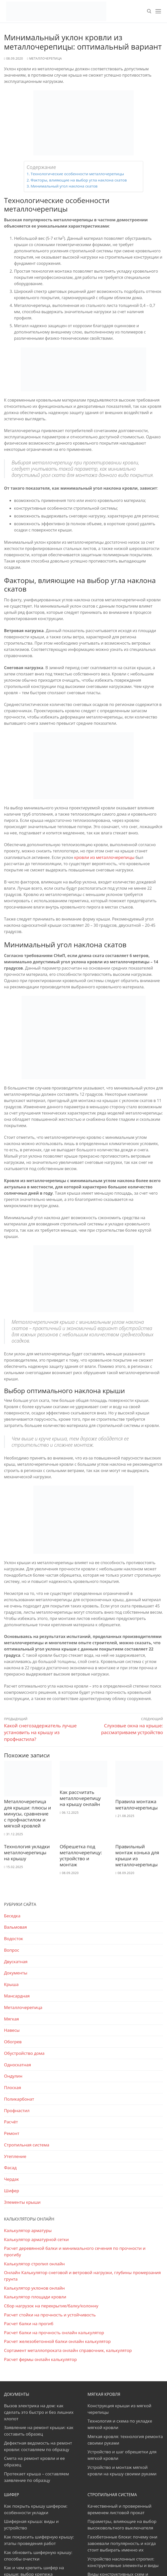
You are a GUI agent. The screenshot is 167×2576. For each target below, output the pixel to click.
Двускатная (15, 1950)
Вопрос (11, 1938)
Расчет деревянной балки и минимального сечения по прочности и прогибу (79, 2233)
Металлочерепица (42, 58)
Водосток (13, 1927)
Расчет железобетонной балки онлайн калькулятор (54, 2317)
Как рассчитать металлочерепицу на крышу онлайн (82, 1796)
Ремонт (11, 2119)
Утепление (14, 2142)
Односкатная (17, 2052)
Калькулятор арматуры (26, 2216)
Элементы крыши (21, 2187)
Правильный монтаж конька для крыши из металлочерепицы (138, 1848)
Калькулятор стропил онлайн (32, 2242)
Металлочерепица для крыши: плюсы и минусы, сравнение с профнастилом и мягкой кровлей (26, 1811)
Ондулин (12, 2063)
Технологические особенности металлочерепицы (74, 173)
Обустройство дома (23, 2040)
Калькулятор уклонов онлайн (32, 2265)
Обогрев (12, 2029)
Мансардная (16, 1984)
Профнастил (16, 2097)
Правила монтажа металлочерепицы (135, 1802)
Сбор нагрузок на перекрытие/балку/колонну (48, 2282)
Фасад (10, 2153)
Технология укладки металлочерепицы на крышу (27, 1848)
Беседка (12, 1904)
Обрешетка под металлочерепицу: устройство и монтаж (82, 1848)
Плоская (12, 2074)
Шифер (11, 2176)
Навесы (11, 2017)
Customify (108, 2566)
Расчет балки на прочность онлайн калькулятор (51, 2308)
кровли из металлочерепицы (102, 857)
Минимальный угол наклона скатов (62, 185)
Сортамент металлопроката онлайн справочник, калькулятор (64, 2326)
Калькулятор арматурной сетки (34, 2224)
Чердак (11, 2165)
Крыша (11, 1972)
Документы (15, 1961)
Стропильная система (25, 2131)
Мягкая (11, 2006)
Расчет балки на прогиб (27, 2300)
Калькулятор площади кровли (33, 2274)
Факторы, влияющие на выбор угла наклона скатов (75, 179)
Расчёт (10, 2108)
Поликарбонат (18, 2085)
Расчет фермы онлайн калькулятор (38, 2334)
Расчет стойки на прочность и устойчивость (47, 2291)
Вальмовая (15, 1916)
